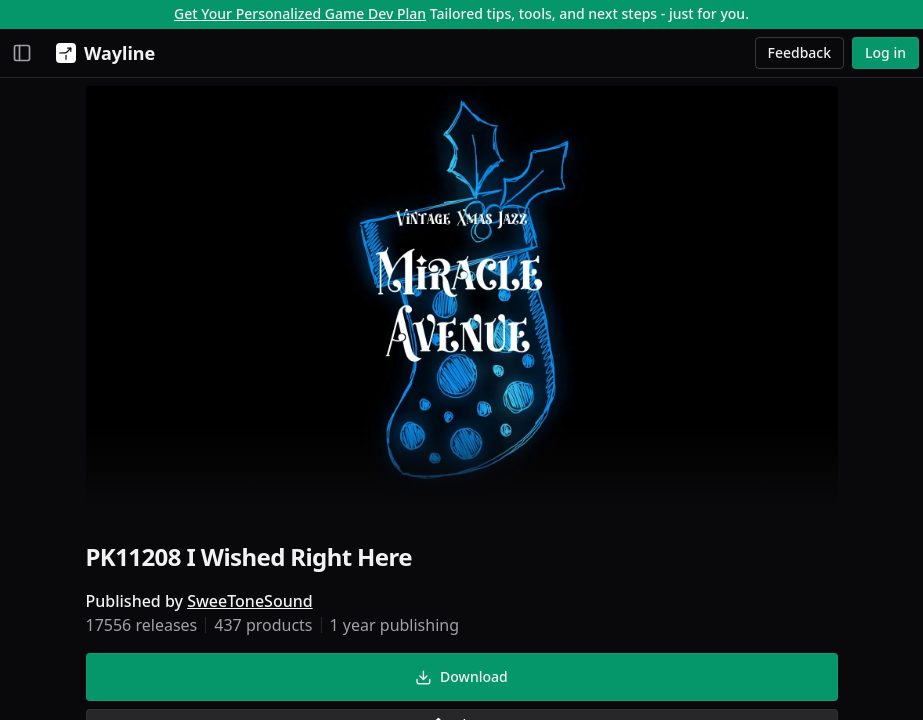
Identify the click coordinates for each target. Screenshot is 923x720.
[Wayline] (101, 53)
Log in (885, 52)
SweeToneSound (250, 601)
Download (461, 676)
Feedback (800, 52)
